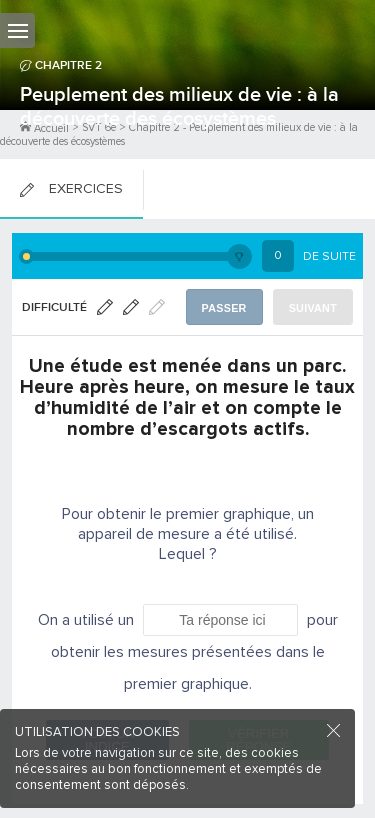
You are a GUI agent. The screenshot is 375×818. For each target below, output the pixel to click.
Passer (224, 308)
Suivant (313, 308)
